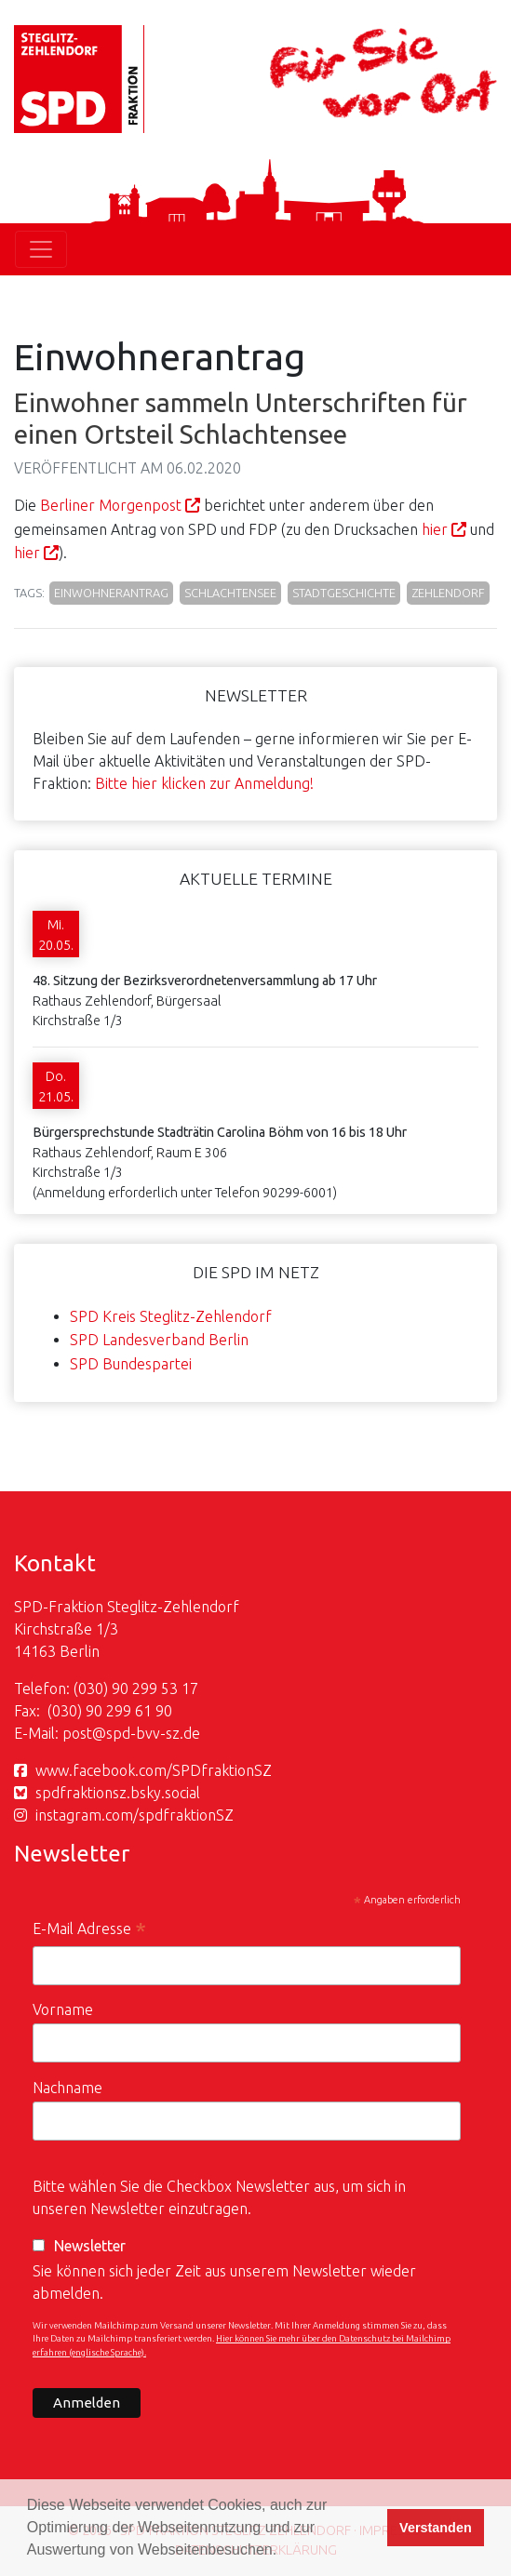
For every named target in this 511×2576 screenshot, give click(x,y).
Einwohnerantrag (111, 592)
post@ (84, 1733)
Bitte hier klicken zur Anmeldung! (204, 783)
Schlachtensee (230, 592)
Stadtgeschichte (344, 592)
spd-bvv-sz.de (153, 1733)
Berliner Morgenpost (111, 505)
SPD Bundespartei (131, 1363)
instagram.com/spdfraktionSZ (134, 1815)
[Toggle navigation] (41, 249)
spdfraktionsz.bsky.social (117, 1792)
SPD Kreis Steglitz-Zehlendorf (171, 1316)
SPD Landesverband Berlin (159, 1339)
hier (435, 529)
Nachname (67, 2087)
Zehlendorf (448, 592)
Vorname (63, 2009)
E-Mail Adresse (89, 1930)
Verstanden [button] (435, 2527)
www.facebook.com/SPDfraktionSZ (153, 1770)
